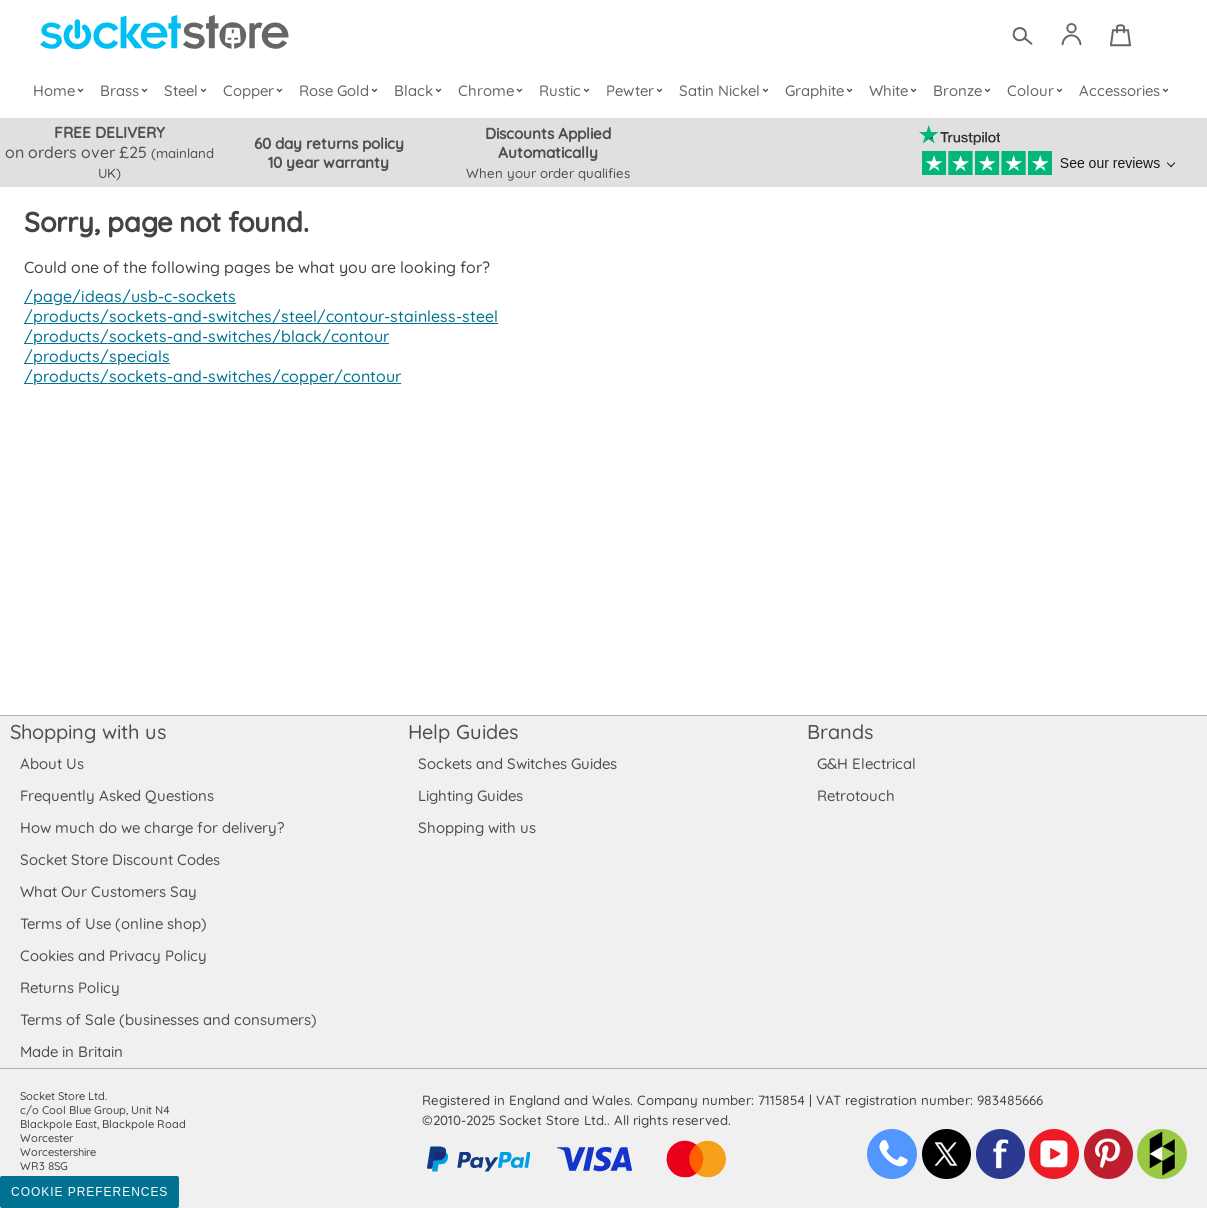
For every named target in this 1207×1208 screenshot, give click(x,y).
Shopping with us (88, 731)
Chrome (493, 90)
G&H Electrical (866, 763)
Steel (189, 90)
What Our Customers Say (108, 891)
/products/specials (94, 356)
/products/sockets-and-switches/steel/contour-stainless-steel (254, 316)
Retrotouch (855, 795)
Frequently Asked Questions (116, 795)
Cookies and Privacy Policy (113, 955)
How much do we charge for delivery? (151, 827)
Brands (840, 731)
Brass (128, 90)
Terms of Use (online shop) (113, 923)
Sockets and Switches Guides (518, 763)
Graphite (820, 90)
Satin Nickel (725, 90)
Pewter (637, 90)
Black (421, 90)
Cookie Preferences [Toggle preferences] (89, 1192)
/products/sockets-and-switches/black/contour (202, 336)
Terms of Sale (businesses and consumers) (167, 1019)
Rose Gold (343, 90)
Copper (256, 90)
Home (62, 90)
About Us (51, 763)
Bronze (964, 90)
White (895, 90)
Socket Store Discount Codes (119, 859)
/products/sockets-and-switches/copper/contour (208, 376)
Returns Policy (69, 987)
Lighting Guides (471, 795)
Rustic (566, 90)
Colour (1036, 90)
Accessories (1125, 90)
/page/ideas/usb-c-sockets (127, 296)
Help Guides (463, 731)
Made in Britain (72, 1051)
